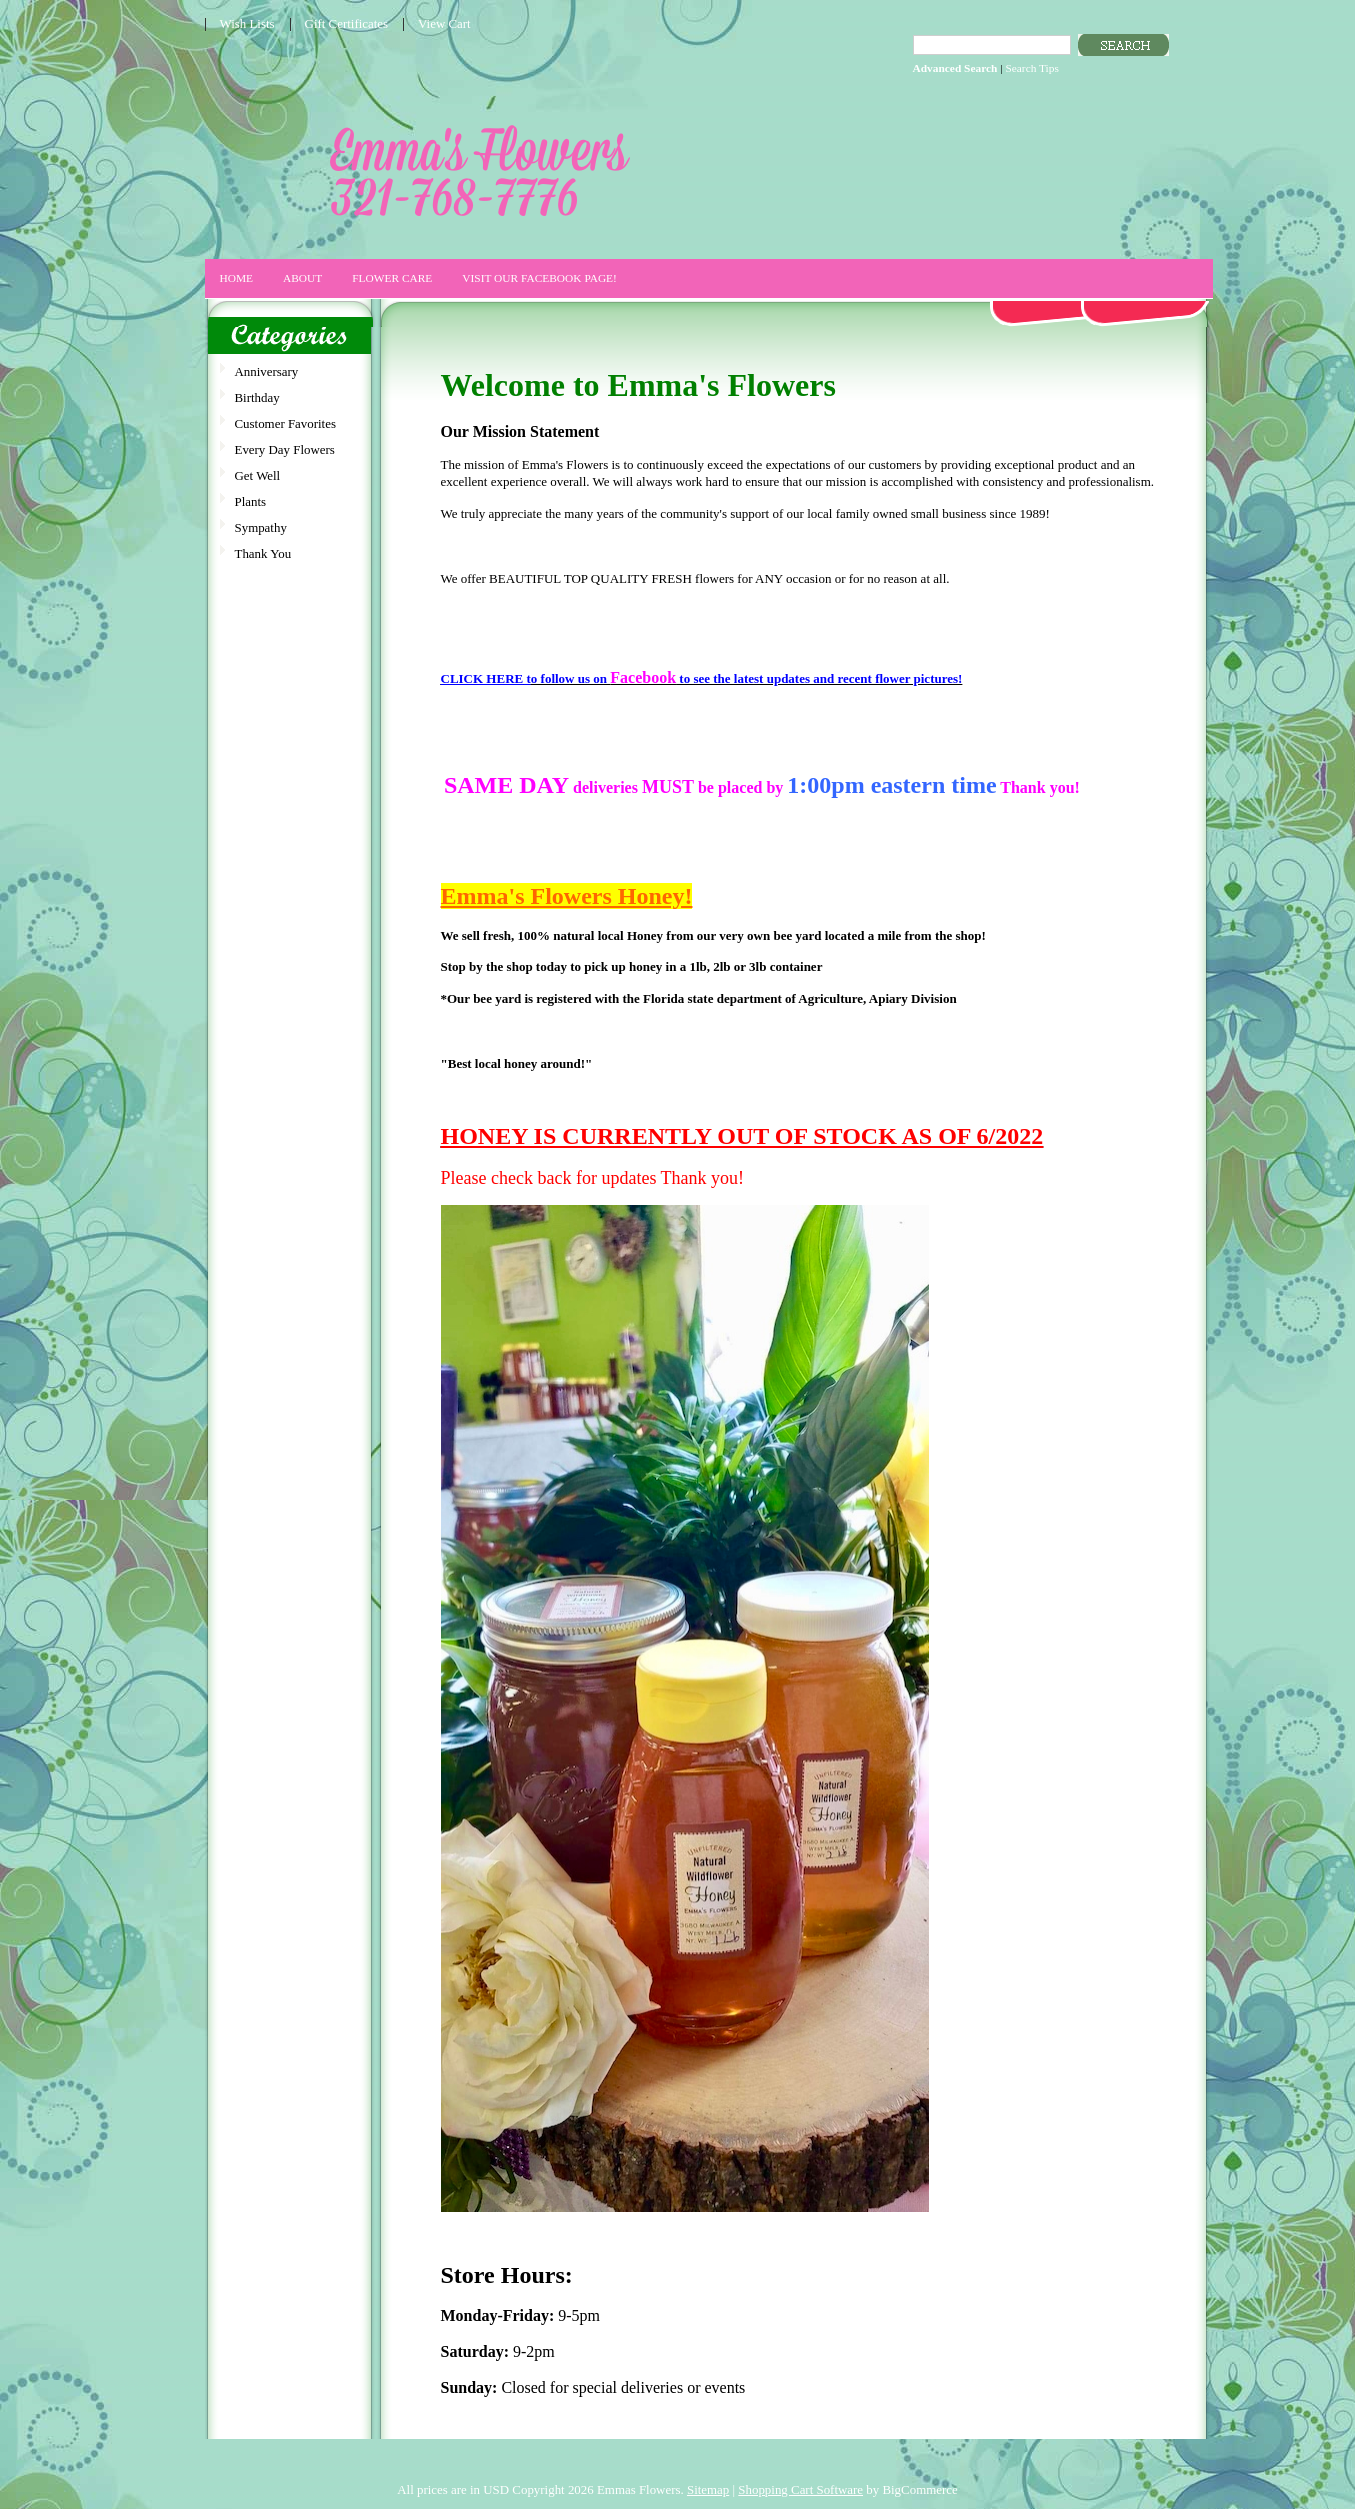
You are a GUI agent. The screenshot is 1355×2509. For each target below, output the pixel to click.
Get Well (258, 475)
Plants (251, 501)
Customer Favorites (285, 423)
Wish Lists (247, 23)
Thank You (263, 553)
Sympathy (261, 527)
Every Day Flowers (285, 449)
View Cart (444, 23)
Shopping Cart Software (800, 2489)
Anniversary (267, 371)
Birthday (257, 397)
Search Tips (1031, 68)
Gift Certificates (347, 23)
